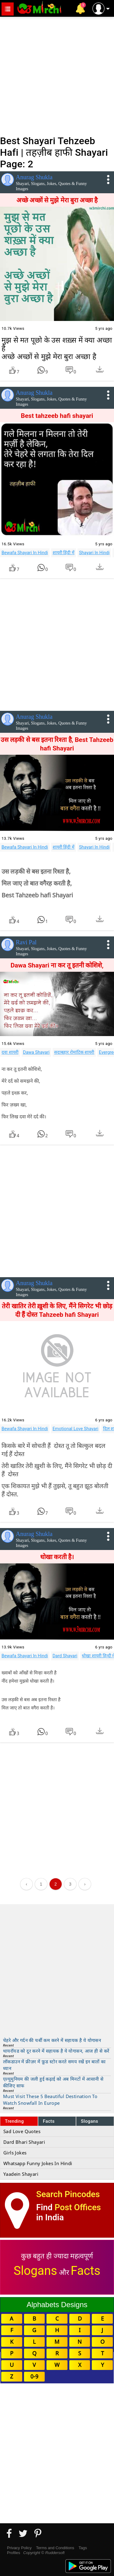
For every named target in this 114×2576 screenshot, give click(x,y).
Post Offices (78, 2207)
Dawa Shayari (36, 1052)
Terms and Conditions (55, 2548)
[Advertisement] (57, 75)
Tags (83, 2548)
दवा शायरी (10, 1052)
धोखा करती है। (57, 1557)
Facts (49, 2121)
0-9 (34, 2376)
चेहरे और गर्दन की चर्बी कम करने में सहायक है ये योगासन (52, 2040)
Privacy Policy (19, 2548)
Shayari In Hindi (94, 552)
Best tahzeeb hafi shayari (57, 415)
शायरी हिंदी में (63, 552)
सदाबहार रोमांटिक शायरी (74, 1052)
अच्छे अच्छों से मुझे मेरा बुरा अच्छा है (57, 200)
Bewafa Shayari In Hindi (25, 552)
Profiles (13, 2552)
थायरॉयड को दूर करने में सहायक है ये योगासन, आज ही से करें (56, 2051)
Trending (14, 2121)
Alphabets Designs (56, 2304)
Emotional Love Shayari (75, 1428)
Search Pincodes (68, 2194)
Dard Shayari (65, 1656)
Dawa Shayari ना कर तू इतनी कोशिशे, (57, 965)
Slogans (89, 2121)
